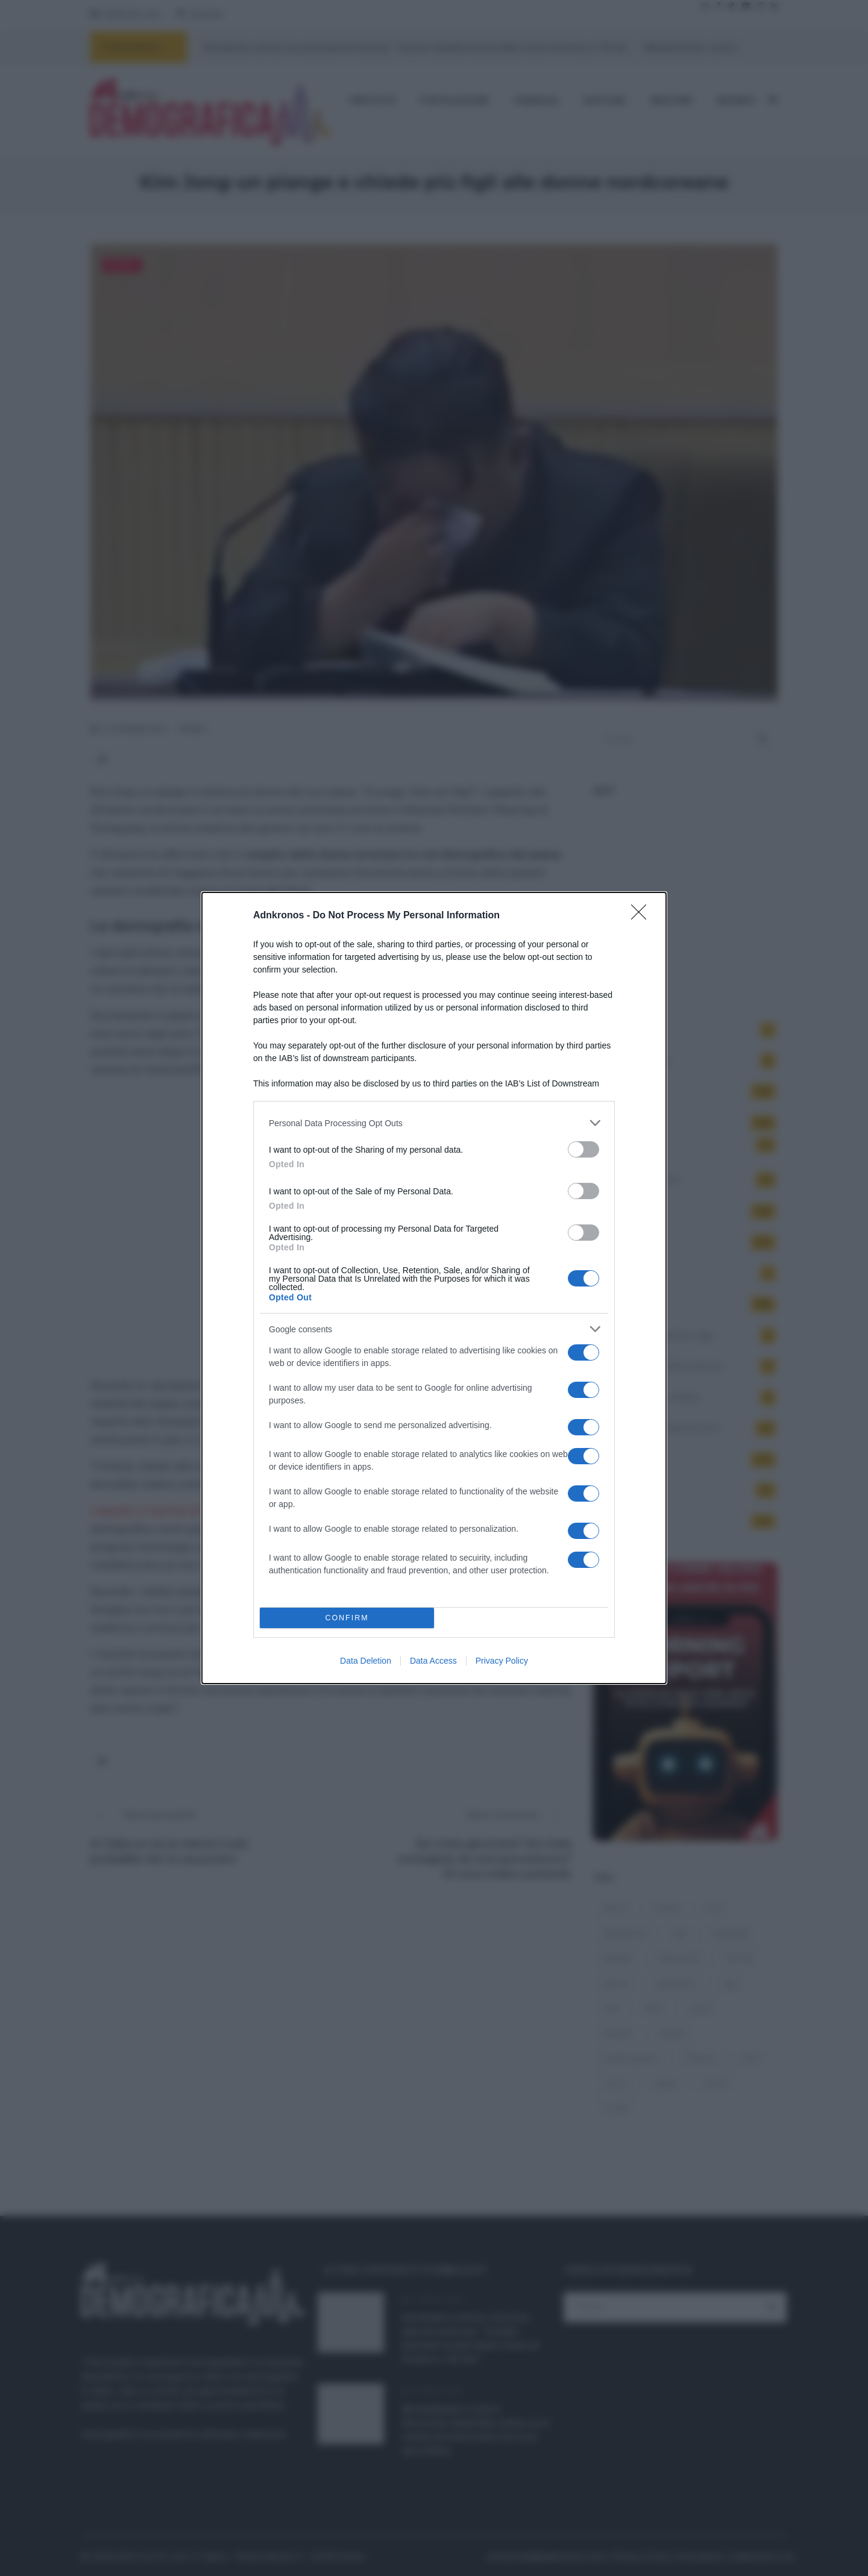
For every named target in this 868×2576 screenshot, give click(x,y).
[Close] (642, 915)
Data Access (433, 1661)
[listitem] (434, 1123)
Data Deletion (365, 1661)
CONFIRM (347, 1618)
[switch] (583, 1149)
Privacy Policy (502, 1661)
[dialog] (434, 1288)
